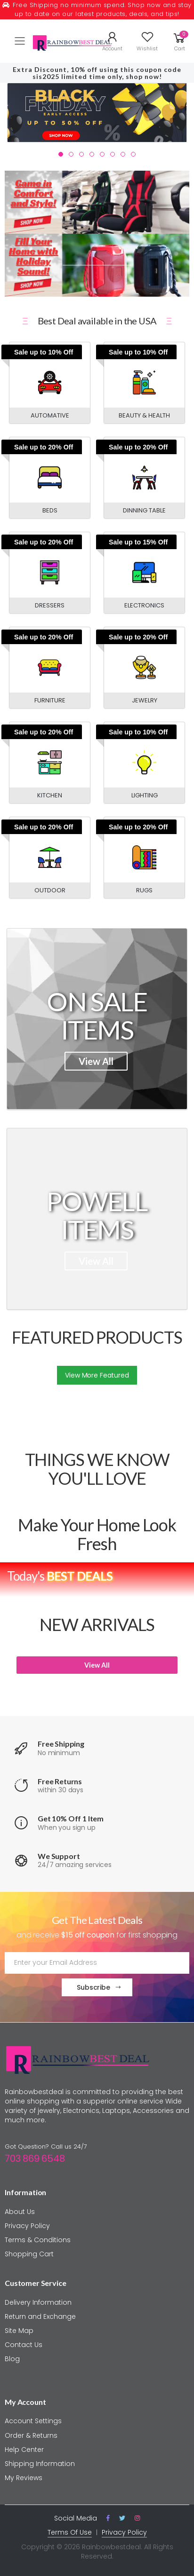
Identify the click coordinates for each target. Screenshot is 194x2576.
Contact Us (23, 2344)
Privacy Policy (27, 2225)
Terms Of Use (70, 2532)
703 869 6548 (35, 2158)
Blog (12, 2358)
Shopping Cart (29, 2254)
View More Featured (97, 1375)
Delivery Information (38, 2302)
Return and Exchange (40, 2316)
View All (96, 1061)
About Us (20, 2211)
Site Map (19, 2330)
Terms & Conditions (38, 2240)
